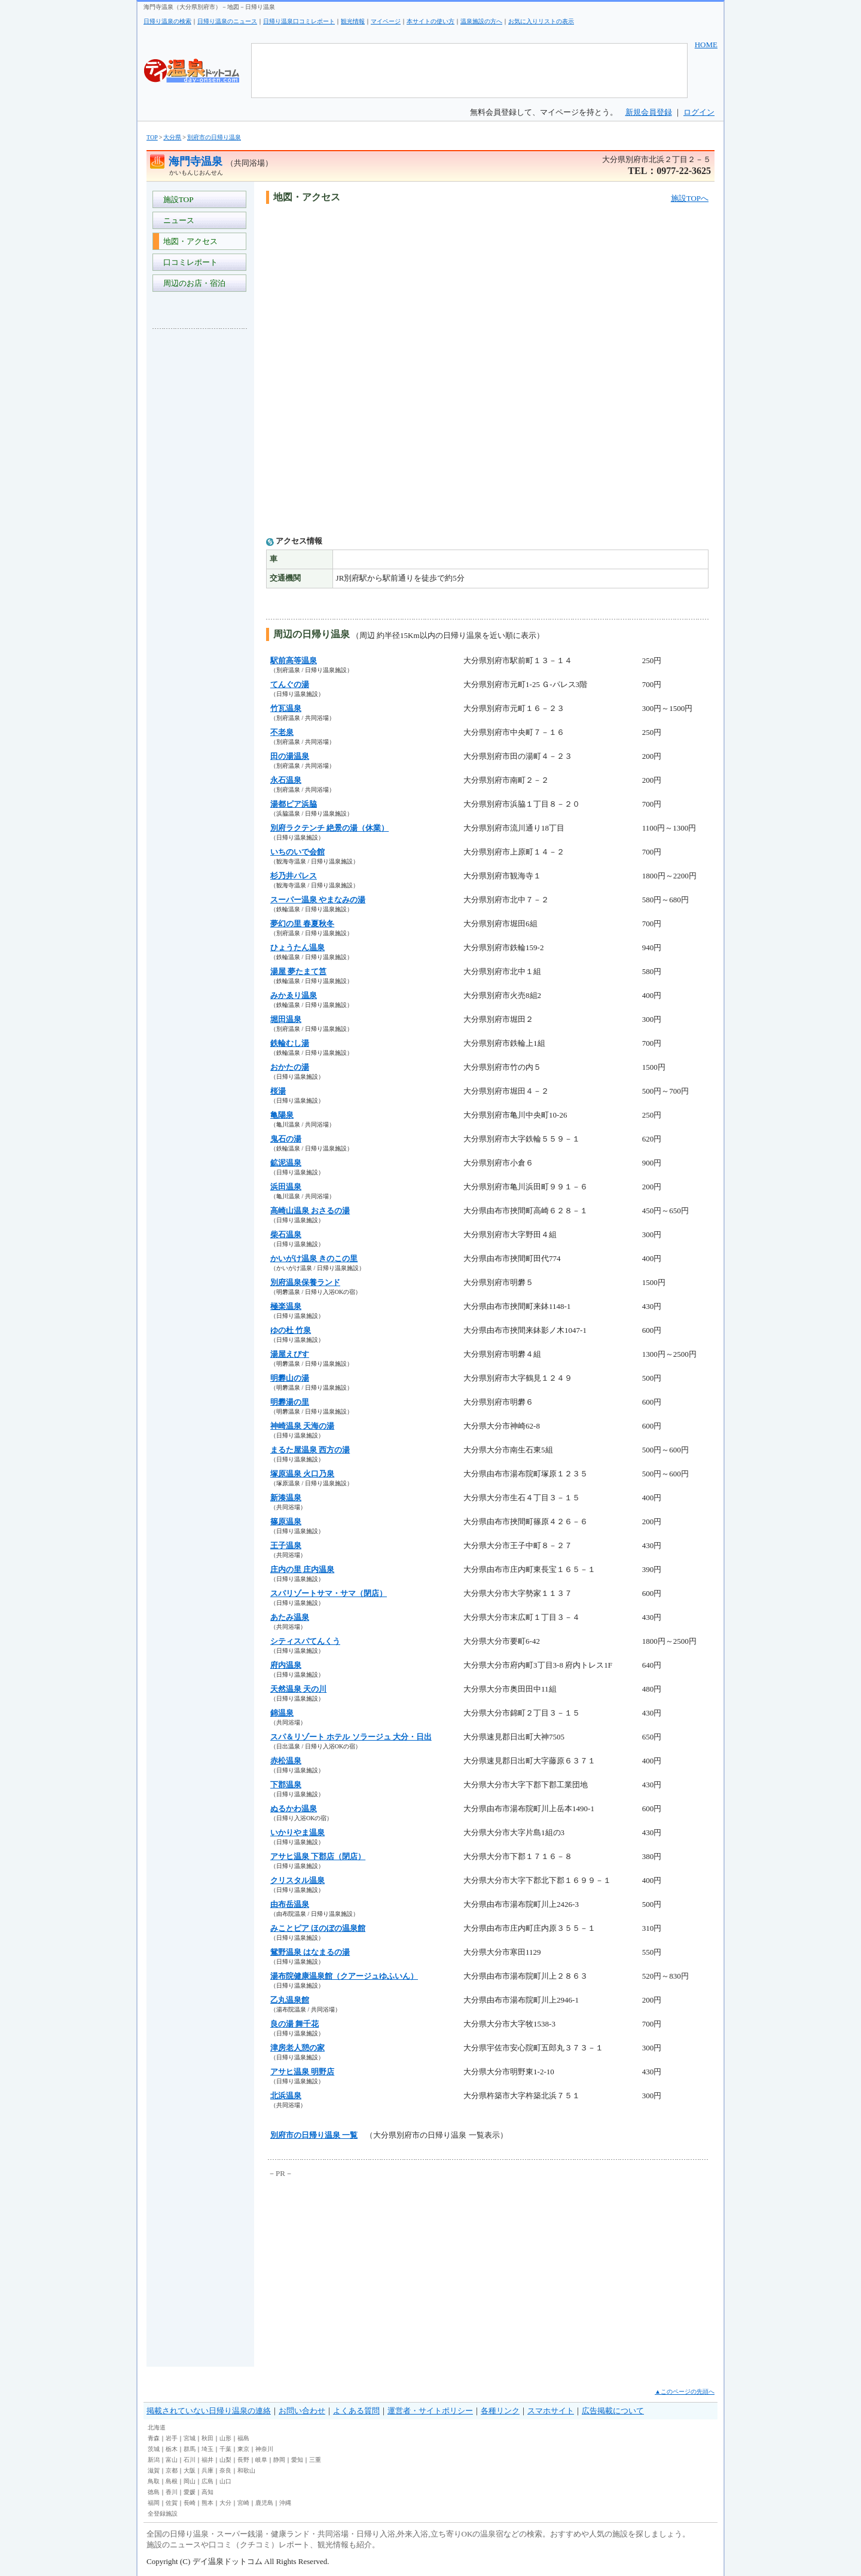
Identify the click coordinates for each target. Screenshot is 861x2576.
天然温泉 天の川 (298, 1688)
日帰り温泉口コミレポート (299, 21)
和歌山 (246, 2470)
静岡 (279, 2459)
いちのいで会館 (297, 851)
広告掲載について (613, 2410)
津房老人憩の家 (297, 2047)
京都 (172, 2470)
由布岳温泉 (289, 1904)
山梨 (225, 2459)
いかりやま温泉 (297, 1832)
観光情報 (353, 21)
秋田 (207, 2438)
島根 (172, 2481)
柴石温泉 (285, 1234)
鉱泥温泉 (285, 1162)
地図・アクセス (188, 241)
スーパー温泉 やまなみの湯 (317, 899)
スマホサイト (550, 2410)
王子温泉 (285, 1545)
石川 (190, 2459)
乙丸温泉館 (289, 1999)
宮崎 (243, 2502)
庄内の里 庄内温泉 (302, 1569)
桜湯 (278, 1090)
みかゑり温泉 (293, 995)
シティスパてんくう (305, 1641)
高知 (207, 2492)
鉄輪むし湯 (289, 1043)
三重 (315, 2459)
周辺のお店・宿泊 (192, 283)
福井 (207, 2459)
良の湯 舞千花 (294, 2023)
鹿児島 (264, 2502)
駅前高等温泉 (293, 660)
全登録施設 (163, 2513)
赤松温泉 (285, 1760)
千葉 (225, 2449)
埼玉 (207, 2449)
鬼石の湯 (285, 1138)
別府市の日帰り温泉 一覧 (314, 2135)
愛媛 (190, 2492)
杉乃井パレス (293, 875)
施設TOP (176, 199)
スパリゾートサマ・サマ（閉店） (328, 1593)
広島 (207, 2481)
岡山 (190, 2481)
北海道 (157, 2427)
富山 (172, 2459)
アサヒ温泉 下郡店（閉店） (317, 1856)
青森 (154, 2438)
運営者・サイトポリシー (430, 2410)
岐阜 (261, 2459)
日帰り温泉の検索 (167, 21)
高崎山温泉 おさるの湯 (310, 1210)
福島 (243, 2438)
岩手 (172, 2438)
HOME (706, 44)
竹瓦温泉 (285, 708)
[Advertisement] (200, 516)
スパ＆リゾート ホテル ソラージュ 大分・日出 (351, 1736)
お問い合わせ (302, 2410)
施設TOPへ (690, 198)
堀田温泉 (285, 1019)
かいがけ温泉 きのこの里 (314, 1258)
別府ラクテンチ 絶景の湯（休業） (329, 827)
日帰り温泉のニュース (227, 21)
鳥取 (154, 2481)
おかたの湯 (289, 1067)
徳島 (154, 2492)
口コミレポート (188, 262)
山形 (225, 2438)
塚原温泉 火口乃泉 (302, 1473)
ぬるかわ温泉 (293, 1808)
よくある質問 (356, 2410)
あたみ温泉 (289, 1617)
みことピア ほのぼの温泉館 (317, 1928)
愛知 (297, 2459)
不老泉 (282, 732)
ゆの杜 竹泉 (290, 1330)
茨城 (154, 2449)
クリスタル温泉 (297, 1880)
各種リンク (500, 2410)
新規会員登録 (648, 112)
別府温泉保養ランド (305, 1282)
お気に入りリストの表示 (541, 21)
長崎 (190, 2502)
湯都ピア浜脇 (293, 803)
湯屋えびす (289, 1354)
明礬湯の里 (289, 1401)
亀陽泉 (282, 1114)
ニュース (176, 220)
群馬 (190, 2449)
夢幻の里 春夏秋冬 (302, 923)
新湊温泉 (285, 1497)
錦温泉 (282, 1712)
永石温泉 (285, 780)
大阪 (190, 2470)
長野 (243, 2459)
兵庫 (207, 2470)
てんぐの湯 (289, 684)
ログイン (699, 112)
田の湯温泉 (289, 756)
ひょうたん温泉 (297, 947)
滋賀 (154, 2470)
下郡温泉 (285, 1784)
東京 (243, 2449)
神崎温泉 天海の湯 (302, 1425)
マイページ (386, 21)
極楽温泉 (285, 1306)
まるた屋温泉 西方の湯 (310, 1449)
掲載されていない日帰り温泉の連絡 (208, 2410)
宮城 (190, 2438)
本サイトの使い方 (430, 21)
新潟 (154, 2459)
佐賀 (172, 2502)
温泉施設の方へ (481, 21)
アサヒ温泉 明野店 (302, 2071)
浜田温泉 (285, 1186)
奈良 (225, 2470)
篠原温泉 (285, 1521)
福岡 (154, 2502)
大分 (225, 2502)
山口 (225, 2481)
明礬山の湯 (289, 1378)
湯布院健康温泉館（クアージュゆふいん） (344, 1975)
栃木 (172, 2449)
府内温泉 (285, 1665)
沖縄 (285, 2502)
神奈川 (264, 2449)
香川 (172, 2492)
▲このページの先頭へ (685, 2391)
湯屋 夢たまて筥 (298, 971)
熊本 (207, 2502)
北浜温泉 (285, 2095)
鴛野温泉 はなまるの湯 (310, 1952)
